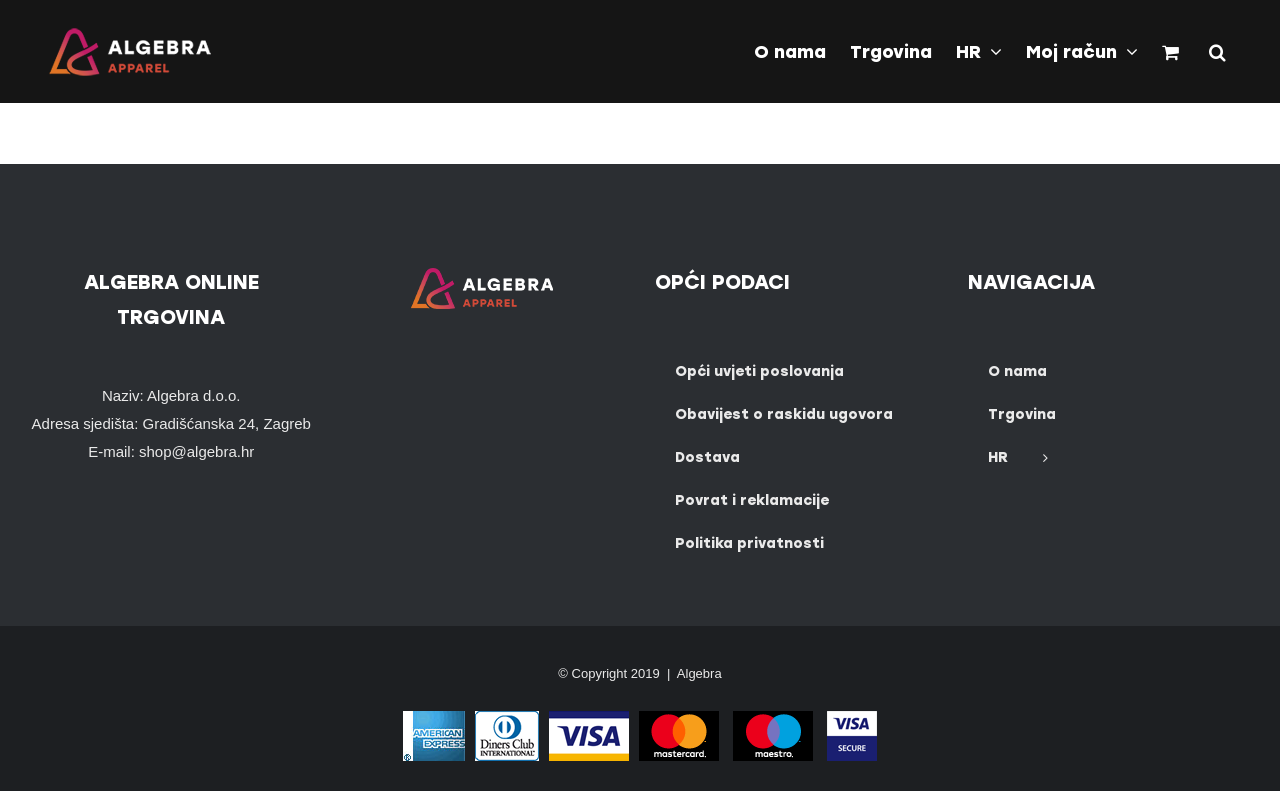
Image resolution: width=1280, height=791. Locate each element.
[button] (1217, 50)
